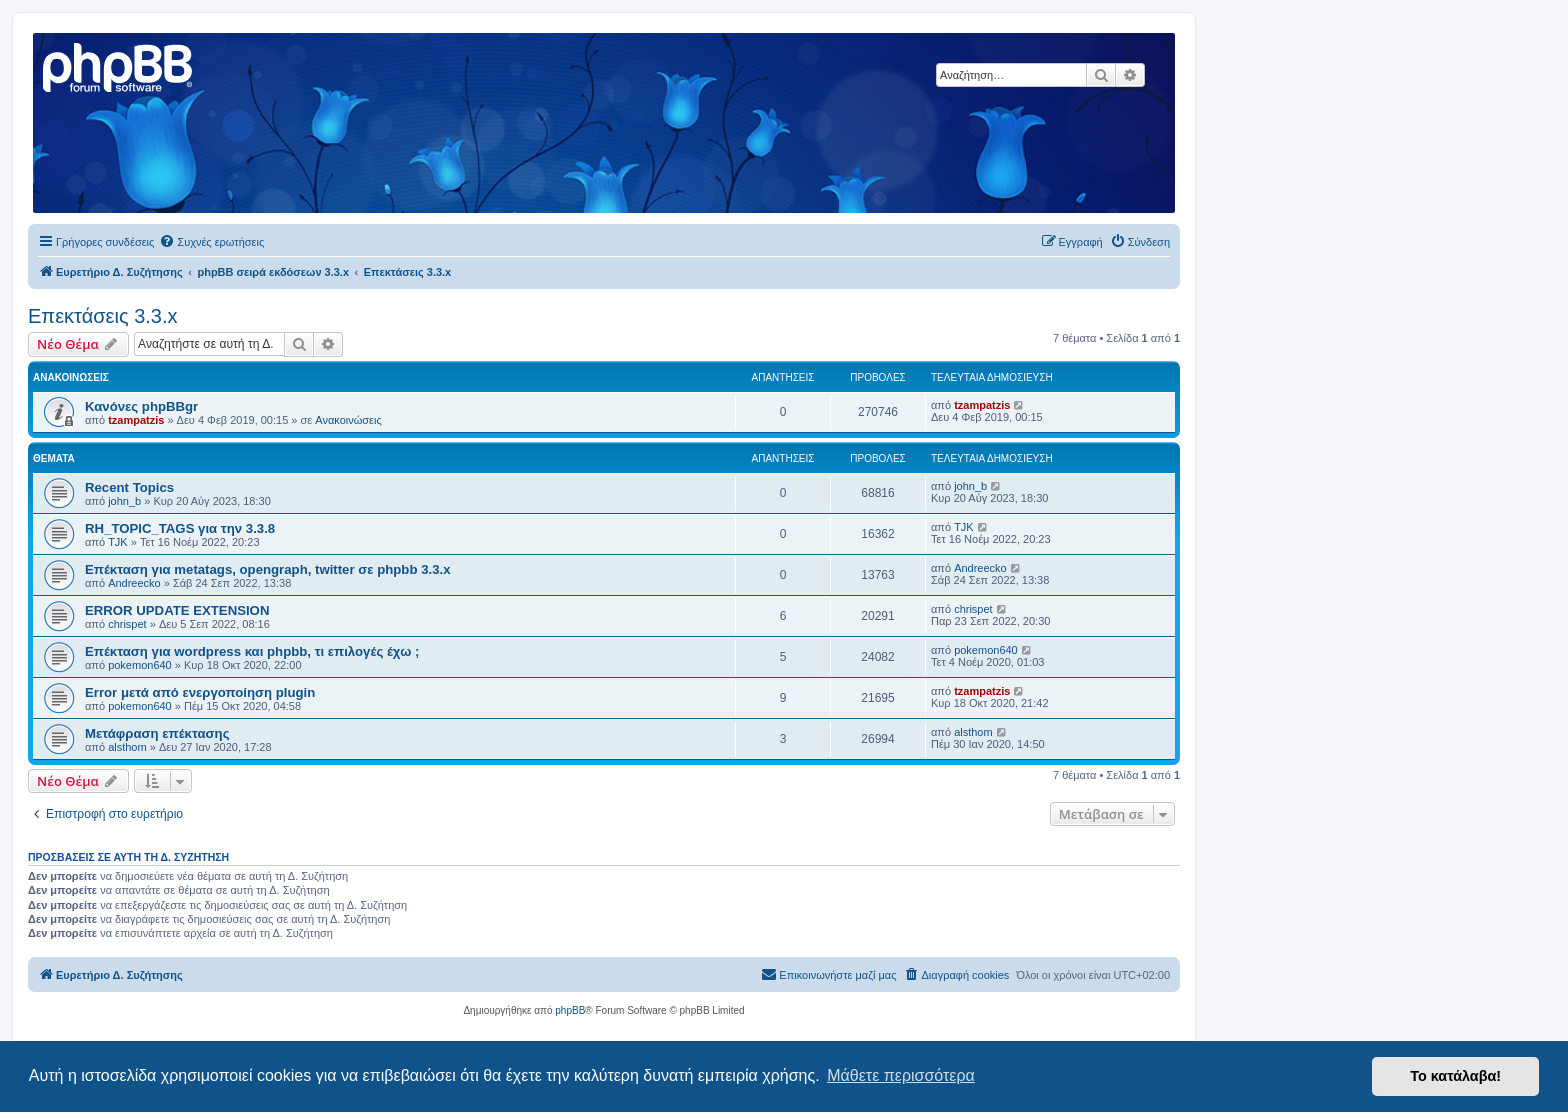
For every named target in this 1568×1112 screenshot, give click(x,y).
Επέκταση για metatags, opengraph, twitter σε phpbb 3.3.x (267, 569)
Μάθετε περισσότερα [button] (901, 1075)
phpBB (570, 1010)
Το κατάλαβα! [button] (1455, 1076)
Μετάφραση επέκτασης (157, 733)
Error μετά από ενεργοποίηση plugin (200, 692)
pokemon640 (140, 665)
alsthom (127, 747)
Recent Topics (129, 487)
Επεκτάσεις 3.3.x (103, 316)
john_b (124, 501)
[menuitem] (211, 242)
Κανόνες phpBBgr (141, 406)
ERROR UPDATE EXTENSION (177, 610)
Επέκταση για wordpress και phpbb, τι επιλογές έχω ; (252, 651)
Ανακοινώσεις (348, 420)
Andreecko (134, 583)
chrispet (127, 624)
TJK (118, 542)
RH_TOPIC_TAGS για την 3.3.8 (180, 528)
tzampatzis (136, 420)
